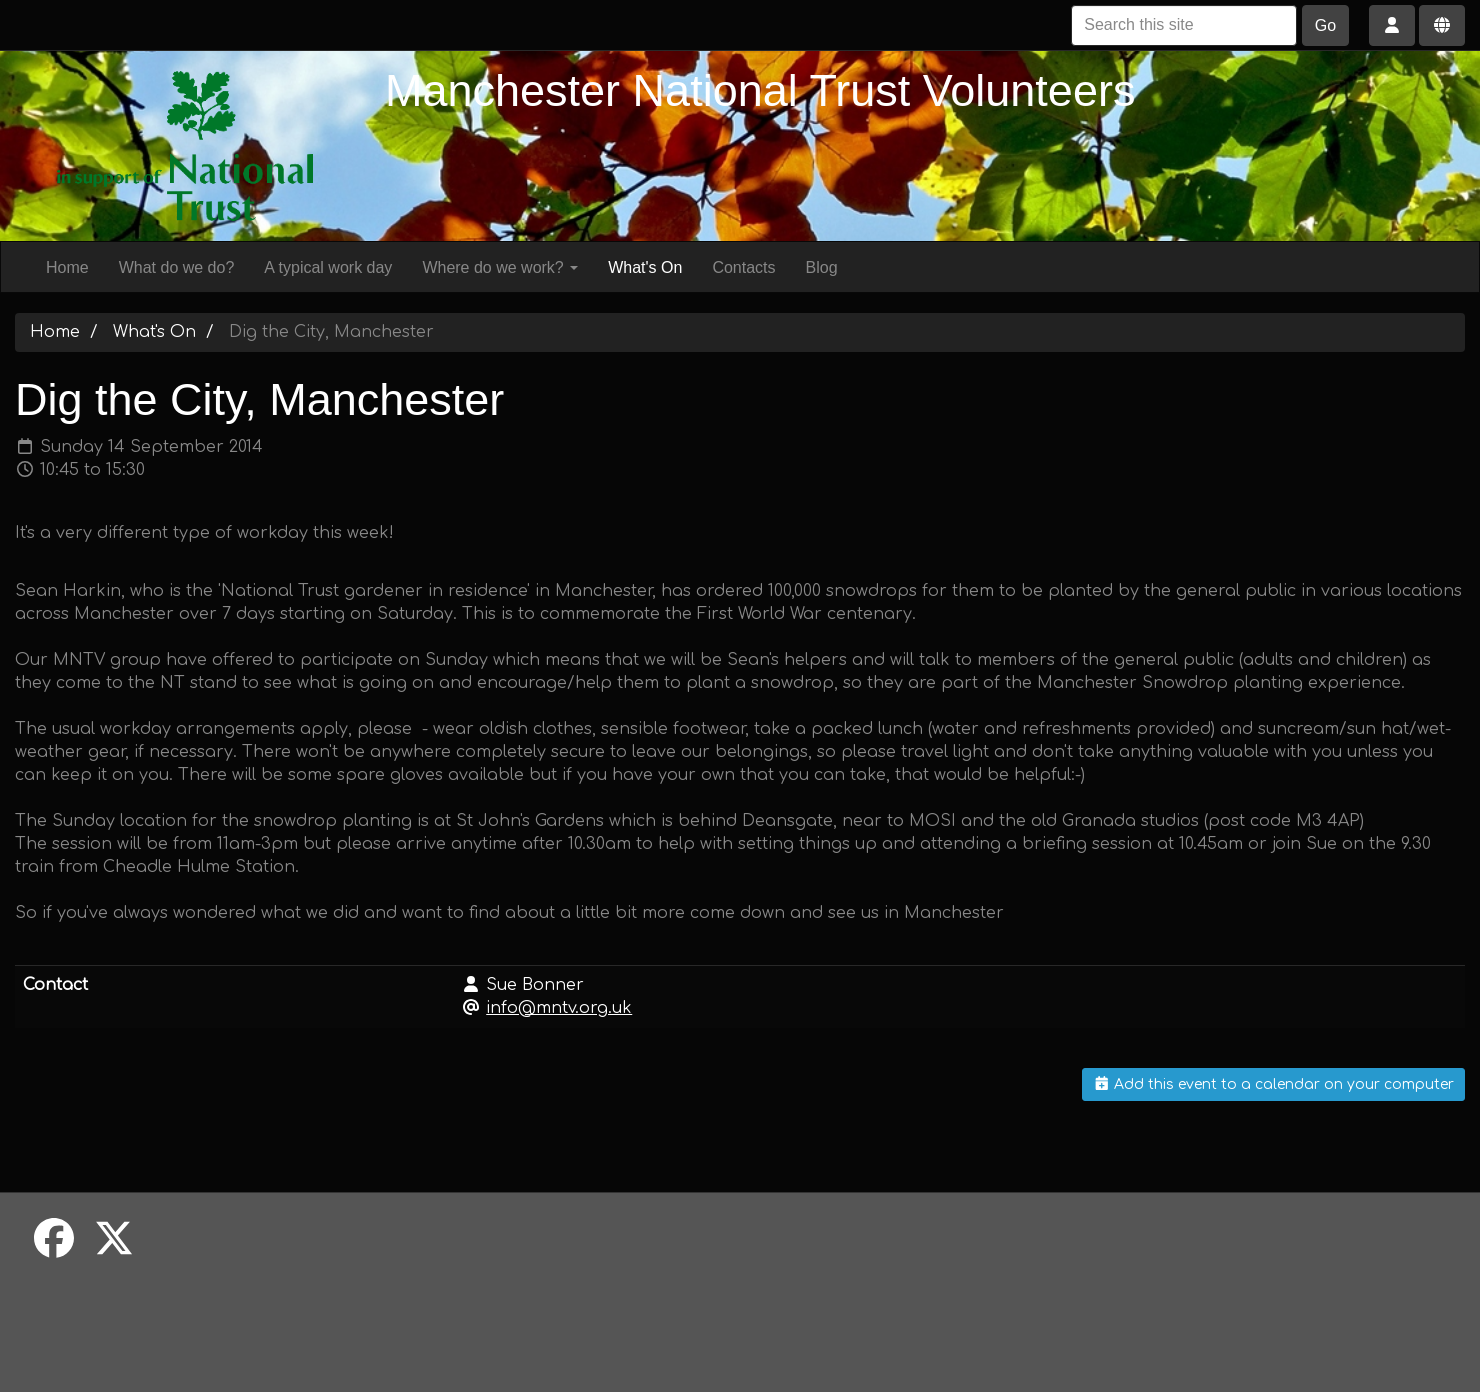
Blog (822, 267)
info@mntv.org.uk (559, 1008)
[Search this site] (1184, 25)
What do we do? (177, 267)
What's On (645, 267)
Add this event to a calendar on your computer (1274, 1084)
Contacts (743, 267)
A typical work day (328, 267)
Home (67, 267)
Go (1325, 25)
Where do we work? (500, 267)
